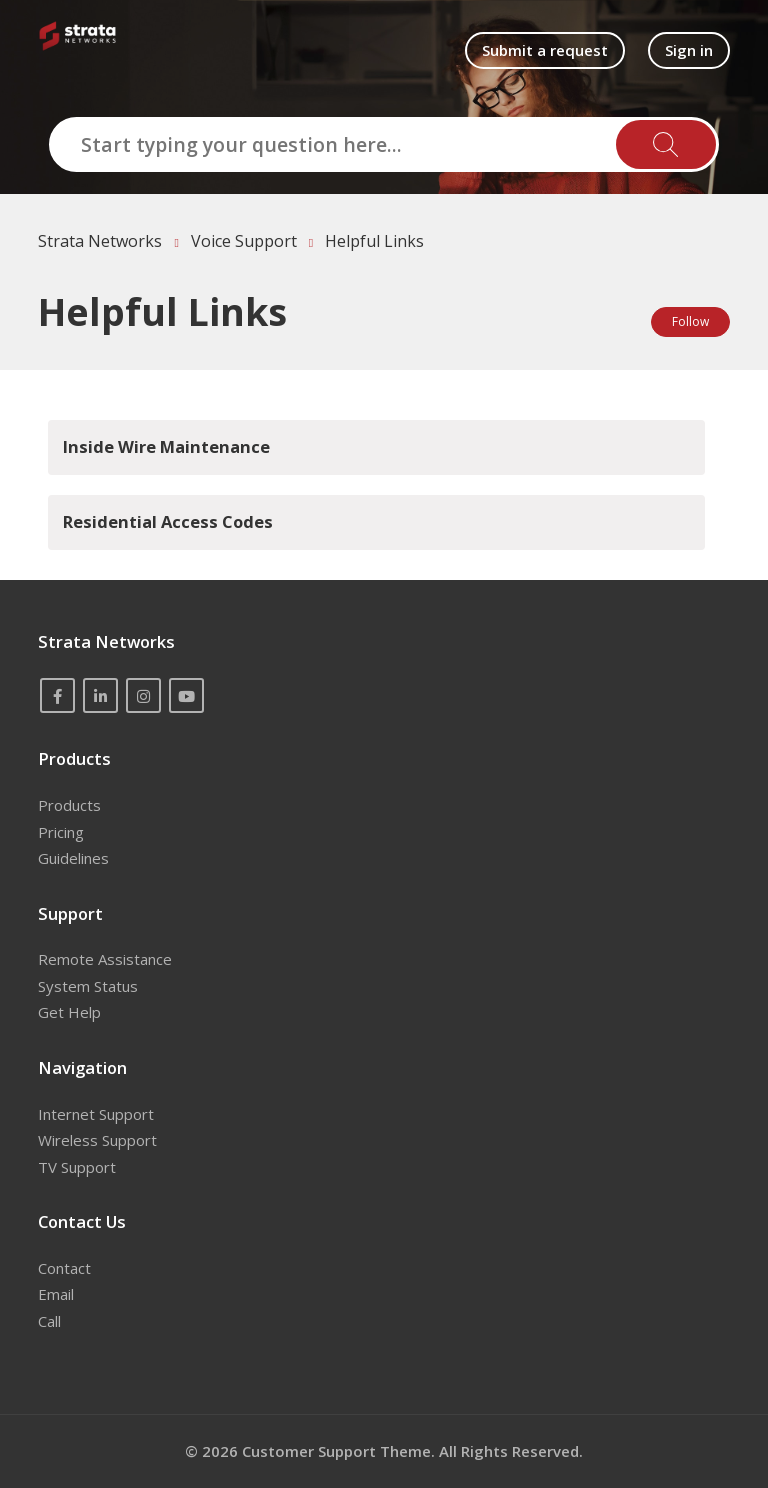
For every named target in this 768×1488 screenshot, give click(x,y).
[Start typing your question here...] (384, 144)
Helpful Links (374, 241)
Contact (64, 1268)
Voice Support (244, 241)
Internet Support (96, 1114)
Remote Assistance (105, 959)
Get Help (69, 1012)
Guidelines (73, 858)
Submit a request (545, 50)
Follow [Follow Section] (690, 321)
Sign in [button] (689, 50)
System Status (88, 986)
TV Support (77, 1167)
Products (69, 805)
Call (49, 1321)
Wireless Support (97, 1140)
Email (56, 1294)
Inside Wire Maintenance (166, 446)
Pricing (61, 832)
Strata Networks (100, 241)
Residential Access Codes (168, 521)
